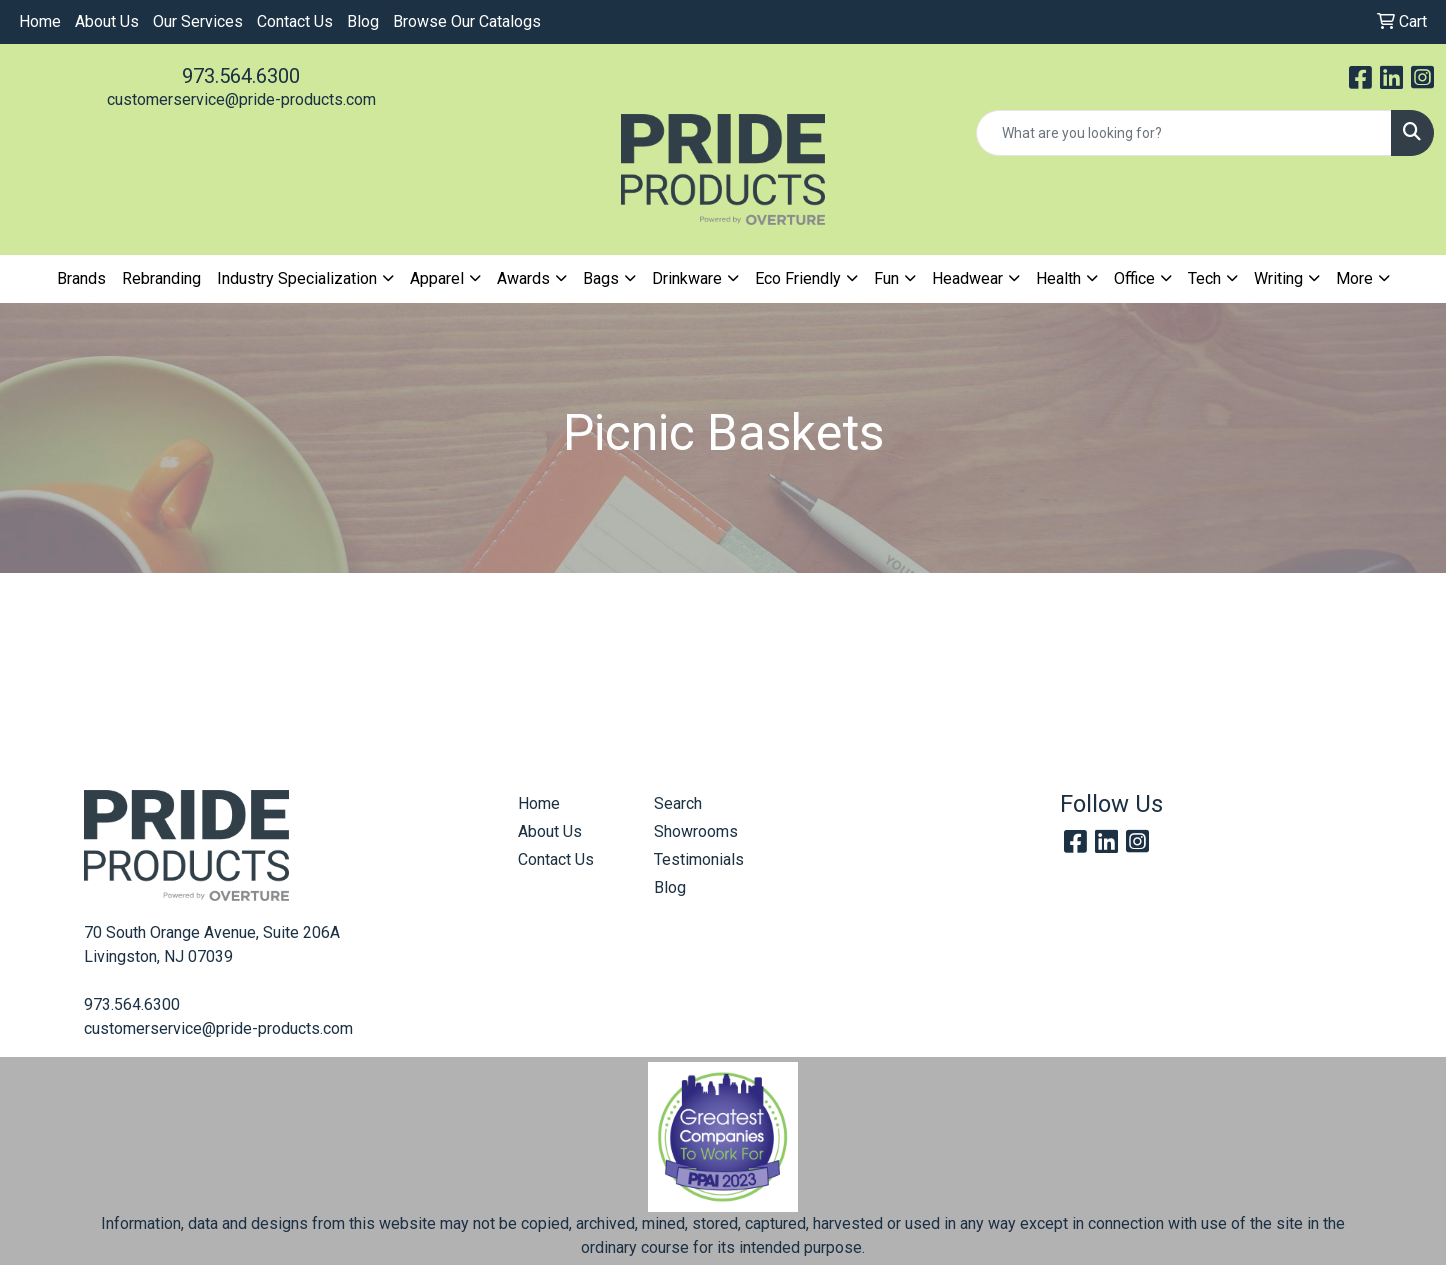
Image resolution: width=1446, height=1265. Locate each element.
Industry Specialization (297, 278)
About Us (107, 21)
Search (678, 803)
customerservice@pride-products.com (241, 99)
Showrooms (696, 831)
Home (40, 21)
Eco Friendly (798, 278)
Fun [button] (886, 278)
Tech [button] (1204, 278)
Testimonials (699, 859)
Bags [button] (601, 278)
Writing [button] (1278, 278)
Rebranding (161, 278)
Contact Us (295, 21)
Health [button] (1058, 278)
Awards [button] (523, 278)
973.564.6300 (241, 76)
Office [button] (1134, 278)
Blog (363, 21)
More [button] (1354, 278)
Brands (81, 278)
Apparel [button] (437, 278)
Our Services (198, 21)
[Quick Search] (1184, 133)
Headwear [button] (967, 278)
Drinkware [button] (687, 278)
